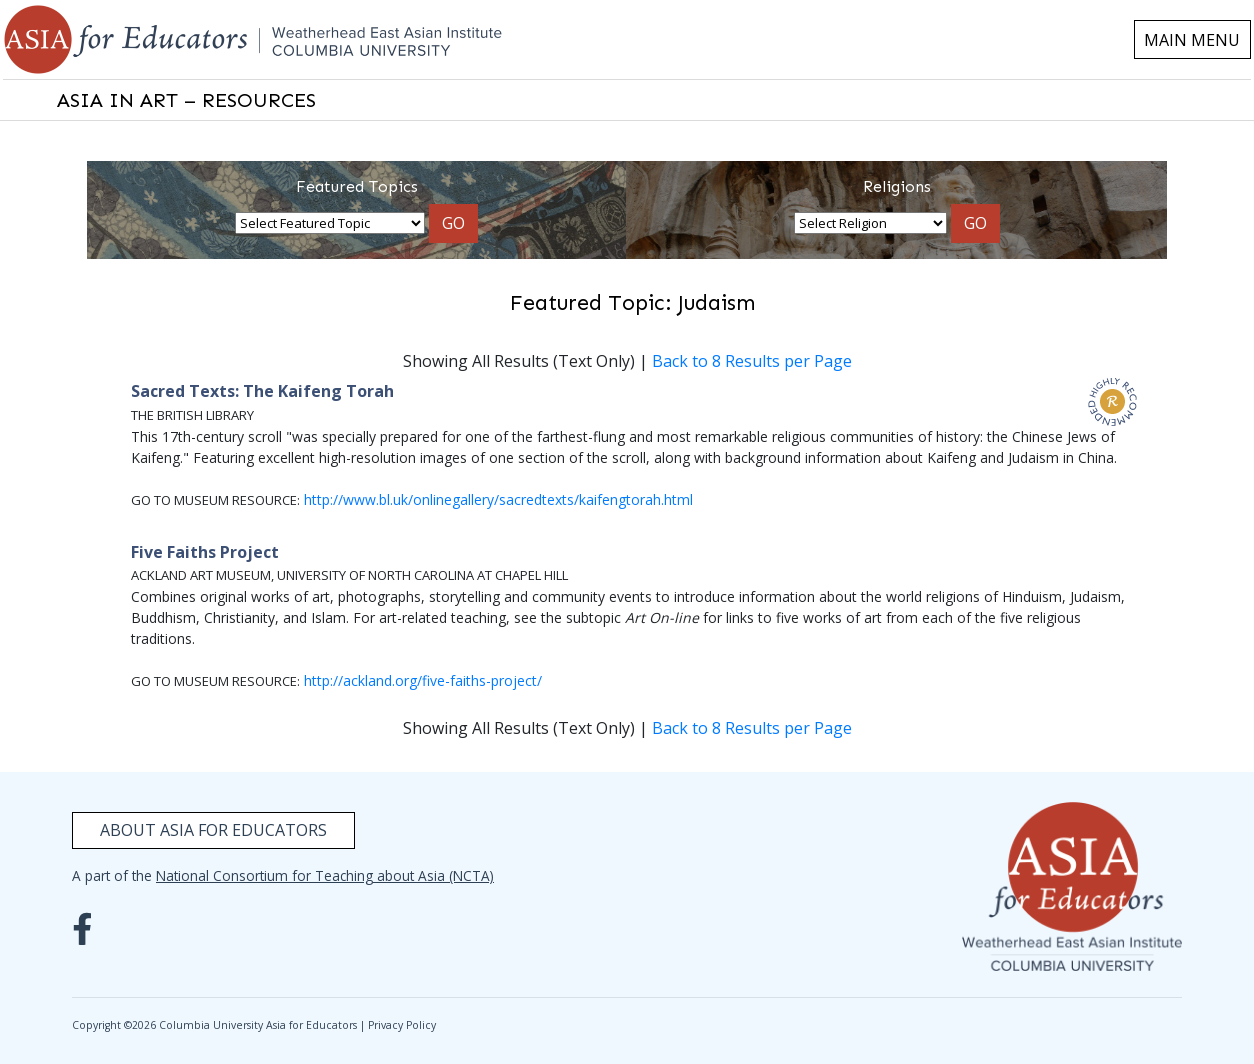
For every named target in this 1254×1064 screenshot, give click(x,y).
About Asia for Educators (213, 830)
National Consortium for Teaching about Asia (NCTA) (325, 875)
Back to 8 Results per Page (752, 361)
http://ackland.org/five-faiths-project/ (423, 680)
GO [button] (453, 223)
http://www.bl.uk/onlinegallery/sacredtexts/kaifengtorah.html (498, 499)
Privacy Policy (402, 1025)
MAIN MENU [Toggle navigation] (1192, 40)
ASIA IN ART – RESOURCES (186, 100)
